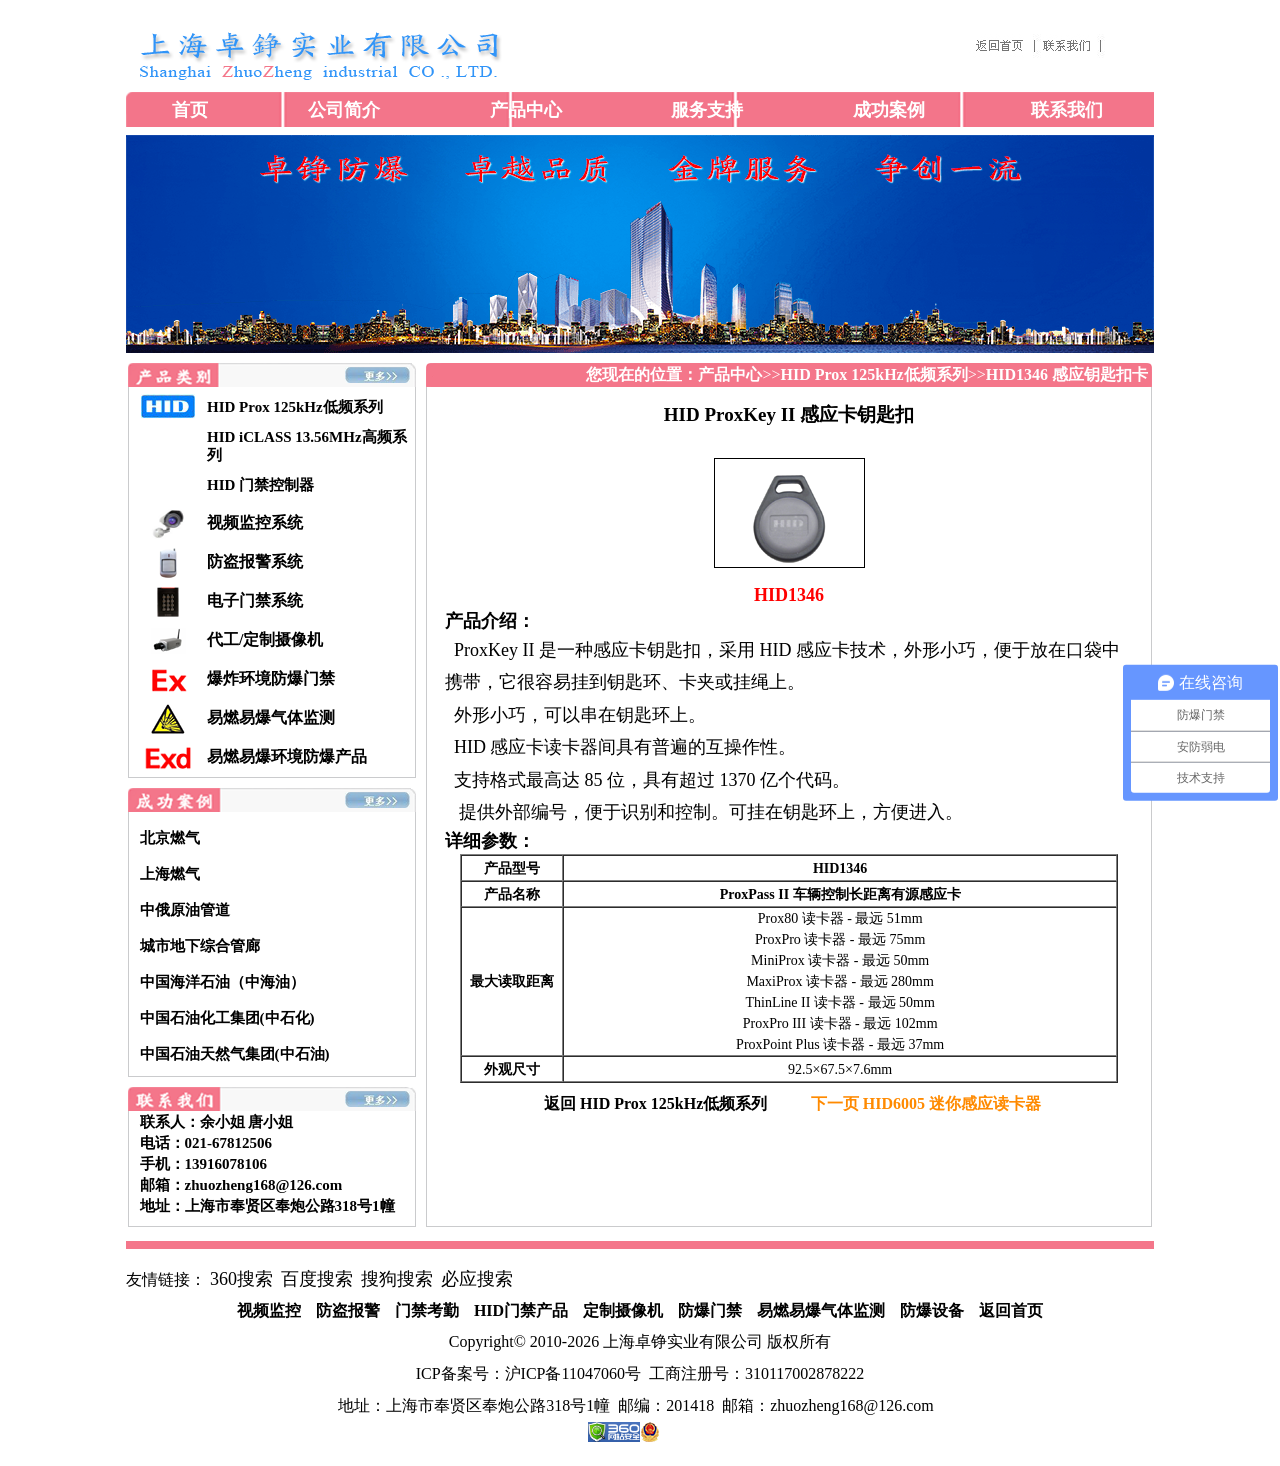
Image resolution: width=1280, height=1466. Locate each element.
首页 (190, 110)
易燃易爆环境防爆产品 (287, 756)
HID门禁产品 (521, 1310)
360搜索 (241, 1279)
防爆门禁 (710, 1310)
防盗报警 (348, 1310)
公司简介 (344, 110)
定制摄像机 (623, 1310)
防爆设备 (932, 1310)
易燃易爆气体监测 (271, 717)
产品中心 (526, 110)
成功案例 (889, 110)
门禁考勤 (427, 1310)
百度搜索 (317, 1279)
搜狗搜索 (397, 1279)
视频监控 (269, 1310)
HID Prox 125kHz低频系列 (295, 407)
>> (739, 374)
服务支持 (707, 110)
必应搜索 (477, 1279)
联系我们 (1067, 110)
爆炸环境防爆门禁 (271, 678)
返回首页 (1011, 1310)
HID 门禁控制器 (260, 485)
